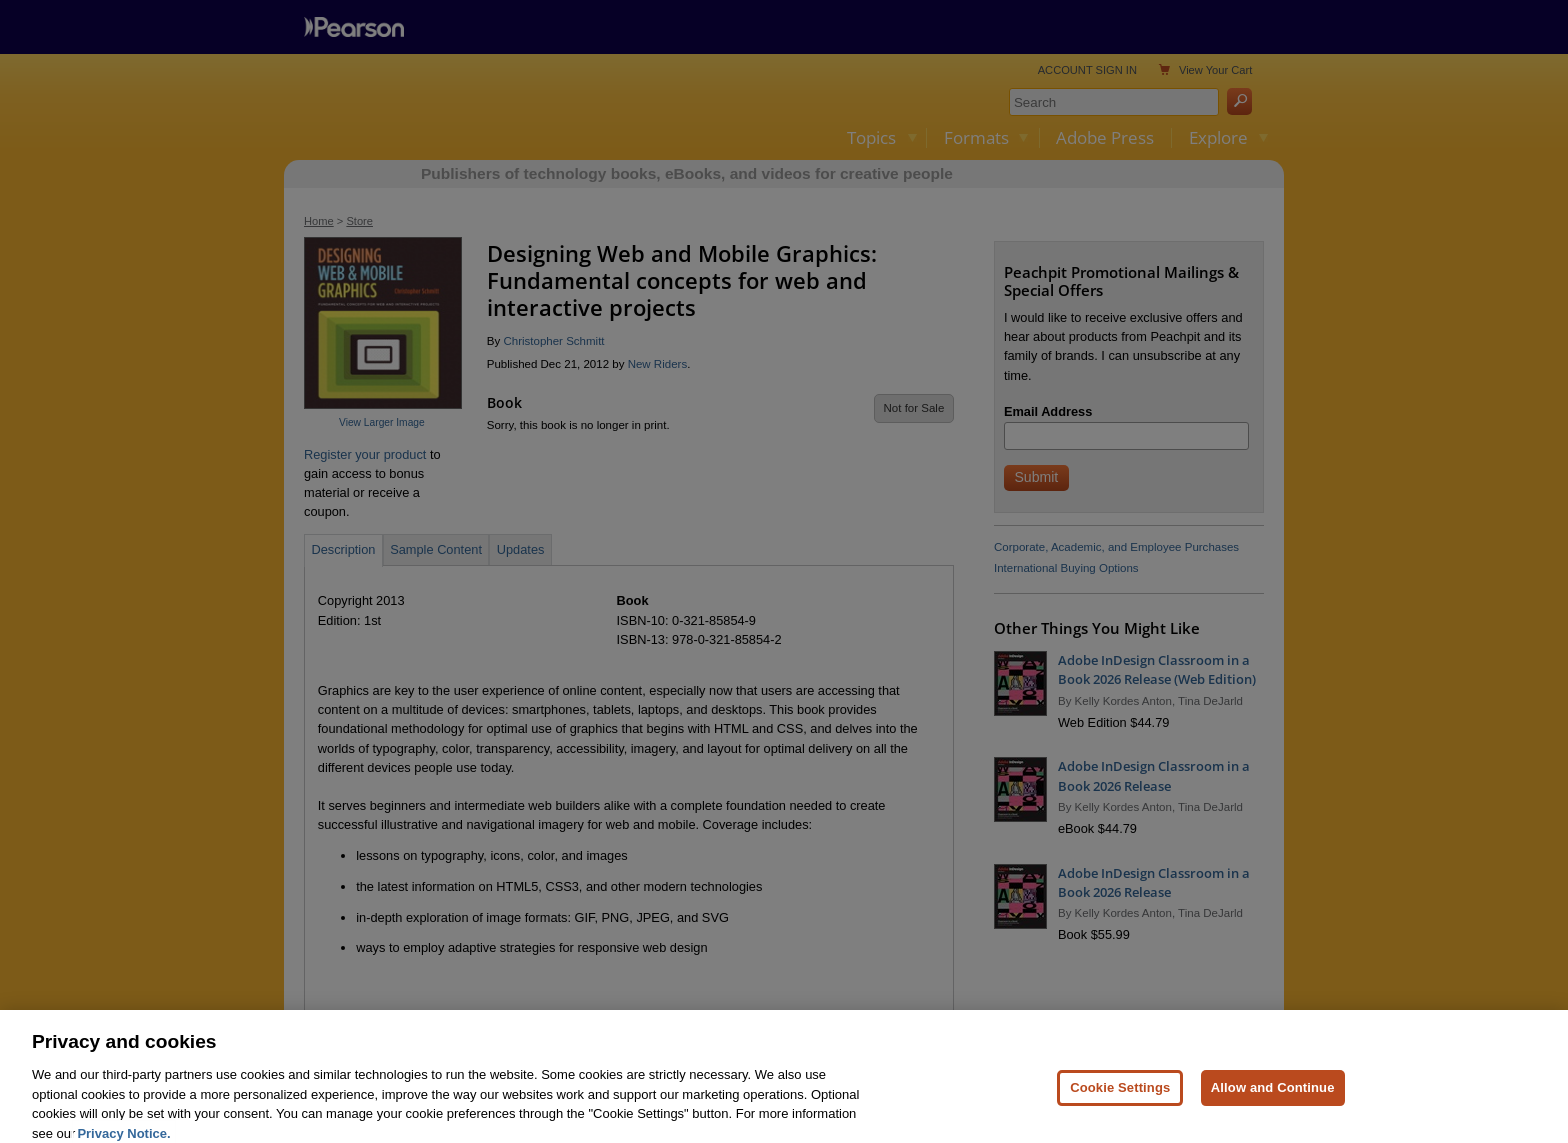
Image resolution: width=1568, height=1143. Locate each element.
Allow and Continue (1273, 1104)
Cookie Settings (1120, 1104)
